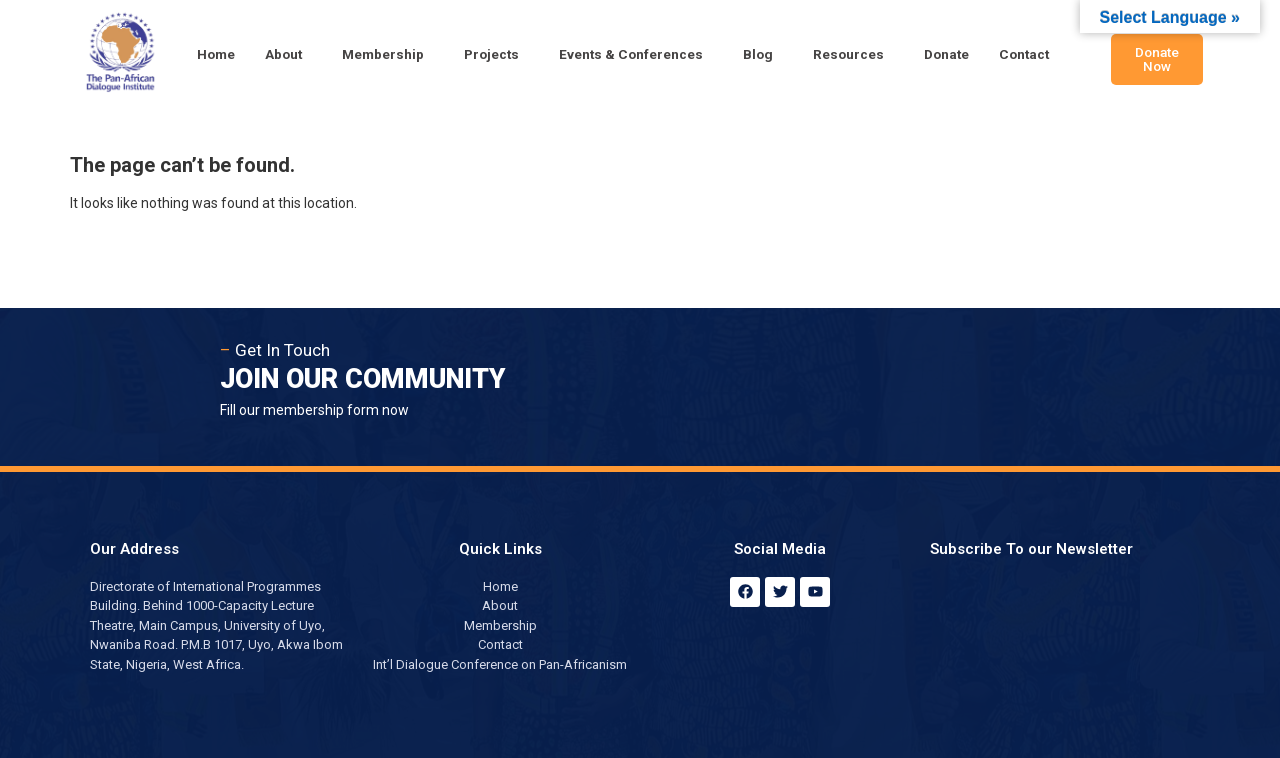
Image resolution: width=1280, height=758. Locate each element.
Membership (383, 54)
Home (216, 54)
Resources (848, 54)
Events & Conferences (631, 54)
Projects (491, 54)
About (283, 54)
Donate (946, 54)
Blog (758, 54)
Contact (1024, 54)
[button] (288, 55)
